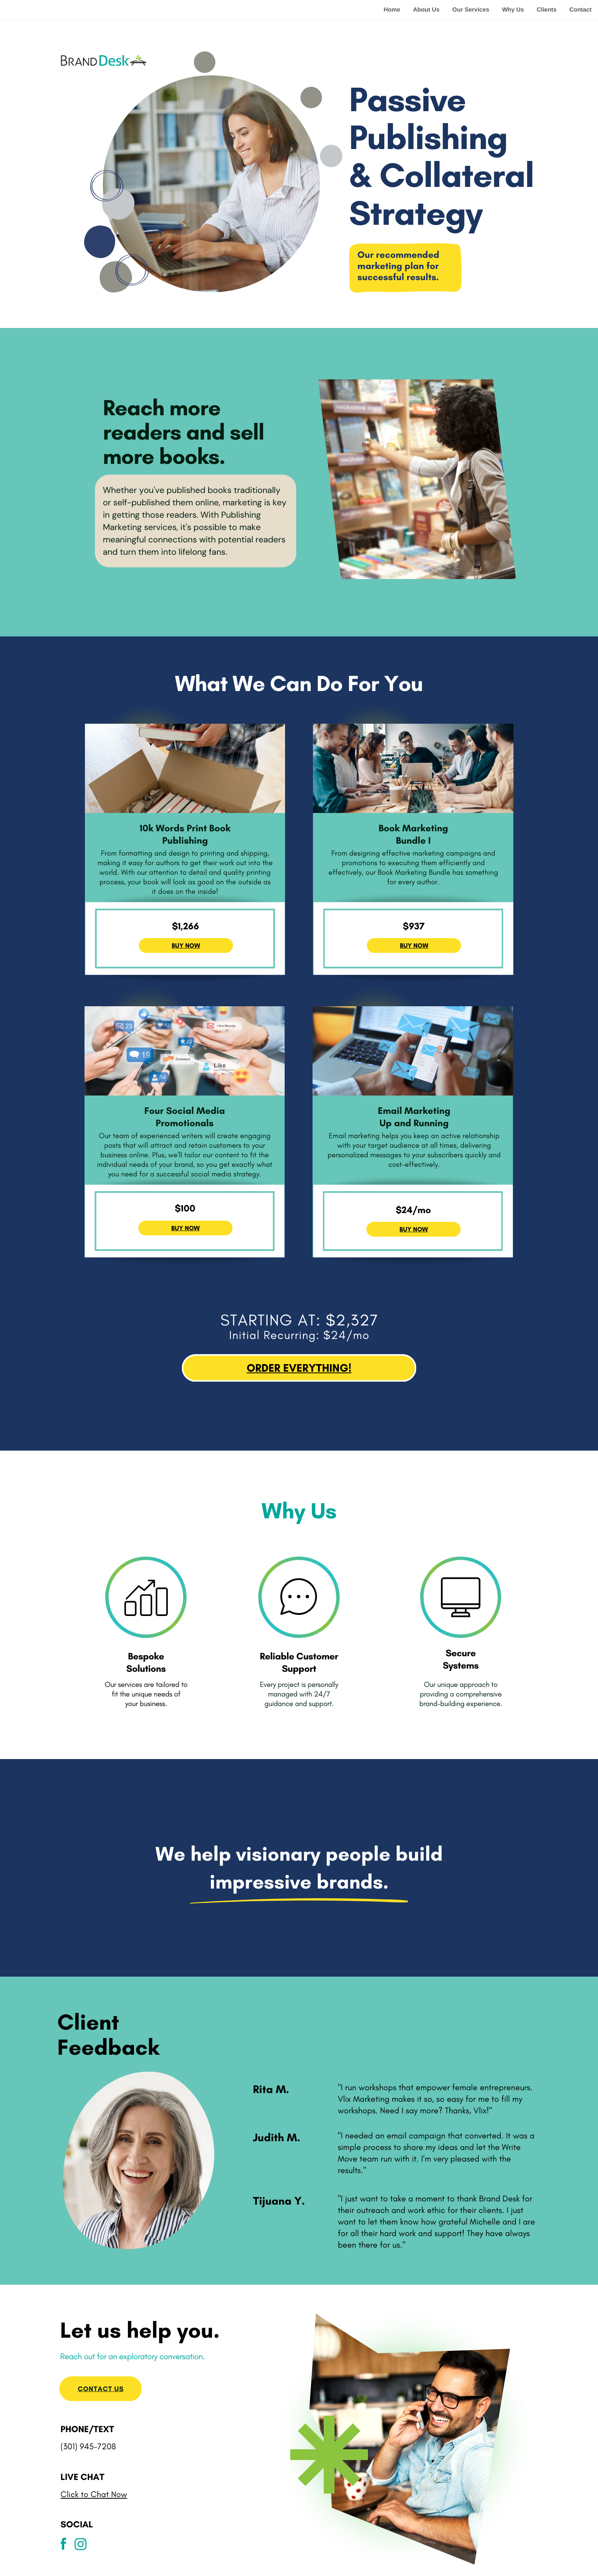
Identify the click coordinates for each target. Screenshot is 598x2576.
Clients (547, 9)
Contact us (101, 2389)
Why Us (513, 9)
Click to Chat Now (94, 2494)
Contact (580, 9)
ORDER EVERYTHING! (299, 1367)
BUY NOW (185, 1228)
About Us (426, 9)
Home (392, 9)
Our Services (471, 9)
